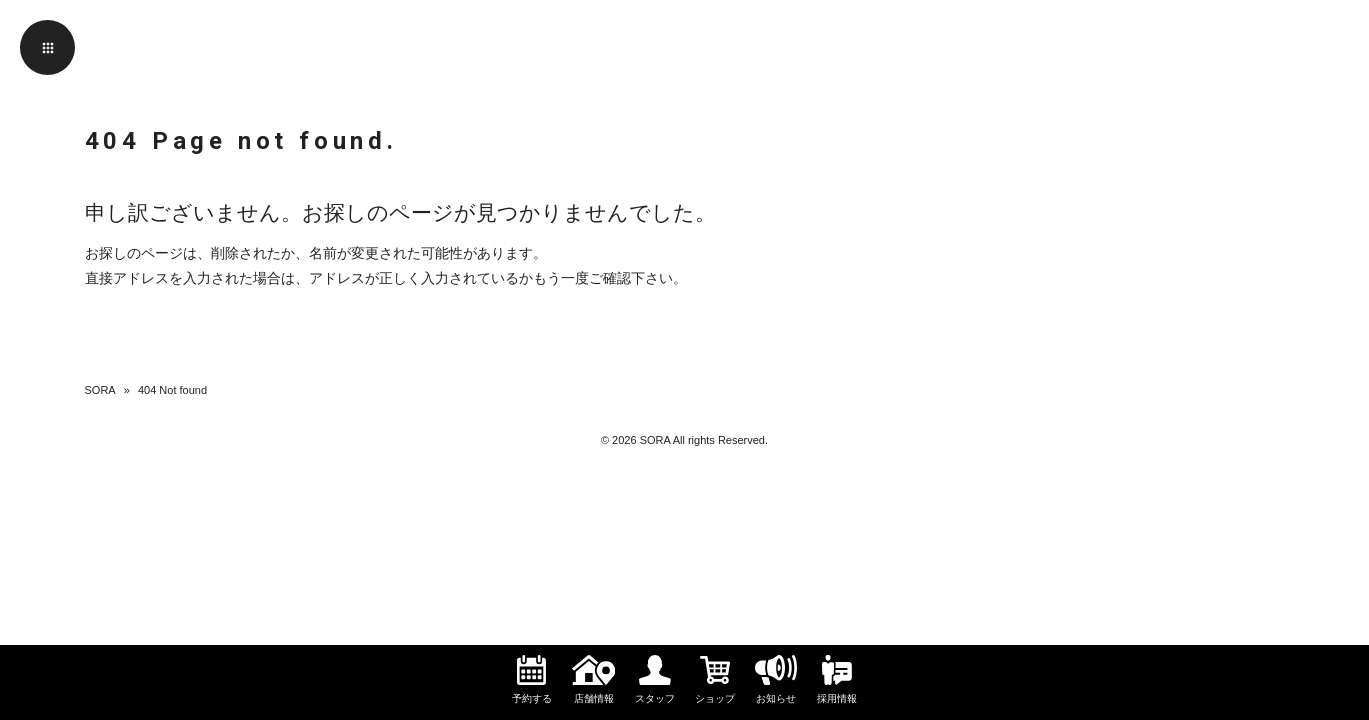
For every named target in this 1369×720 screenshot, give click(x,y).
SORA (100, 390)
